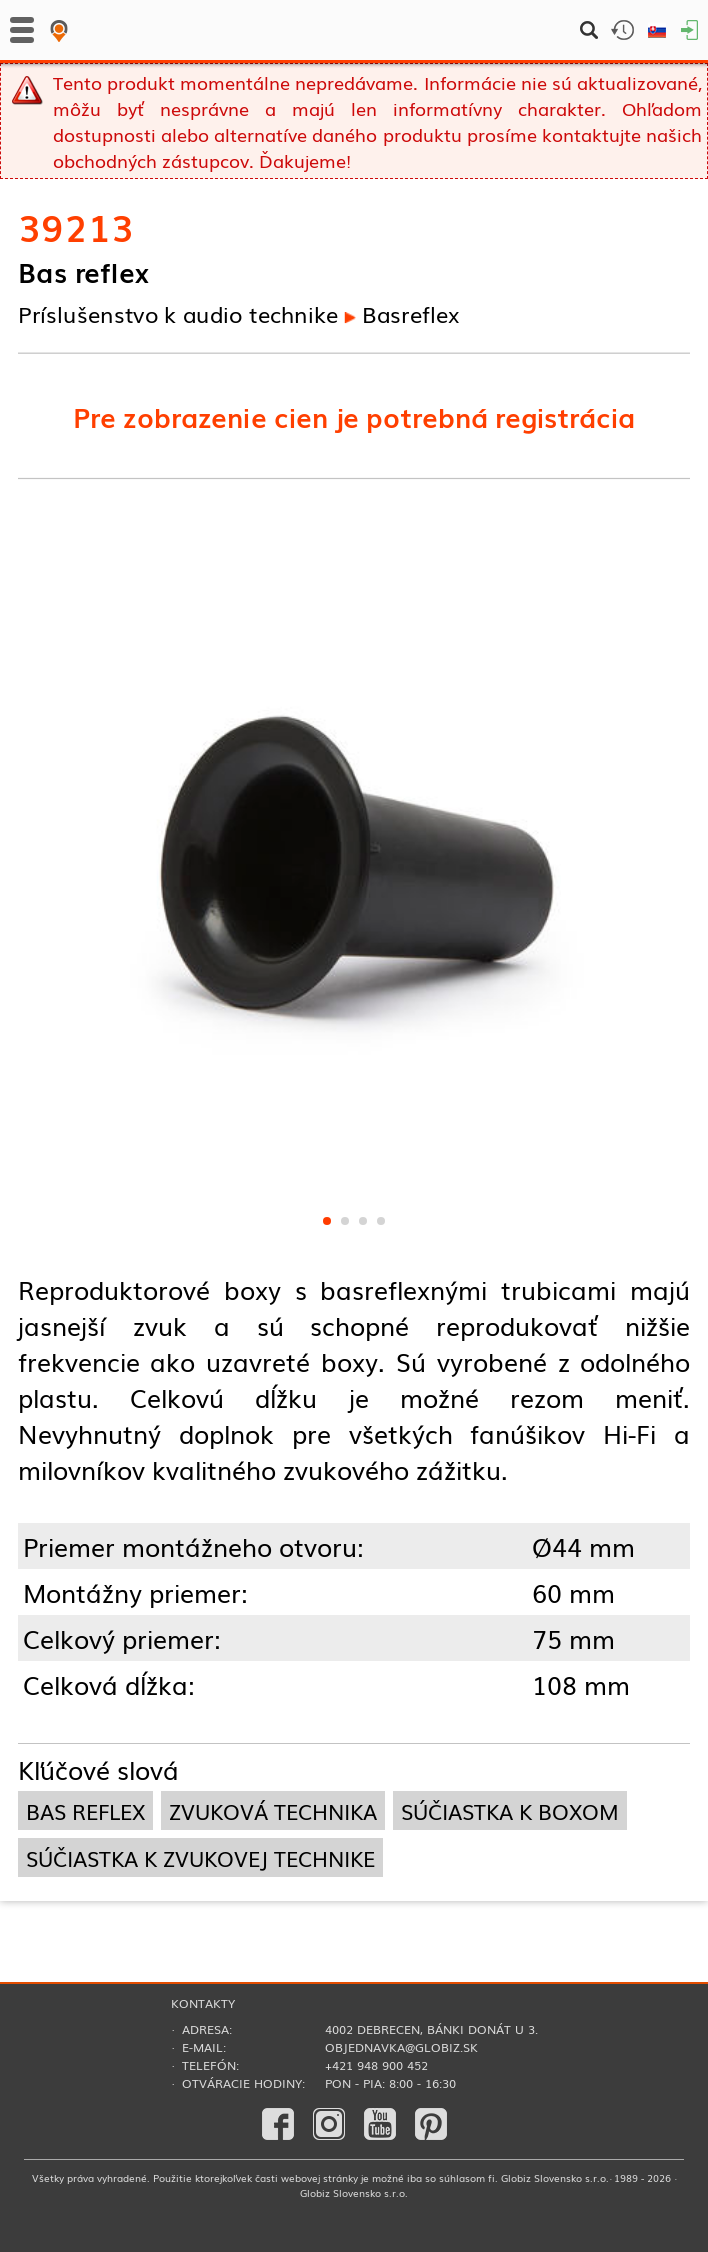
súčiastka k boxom (510, 1810)
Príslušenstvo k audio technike (178, 313)
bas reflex (85, 1810)
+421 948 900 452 (376, 2065)
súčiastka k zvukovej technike (200, 1857)
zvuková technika (273, 1810)
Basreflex (410, 313)
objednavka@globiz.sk (401, 2047)
